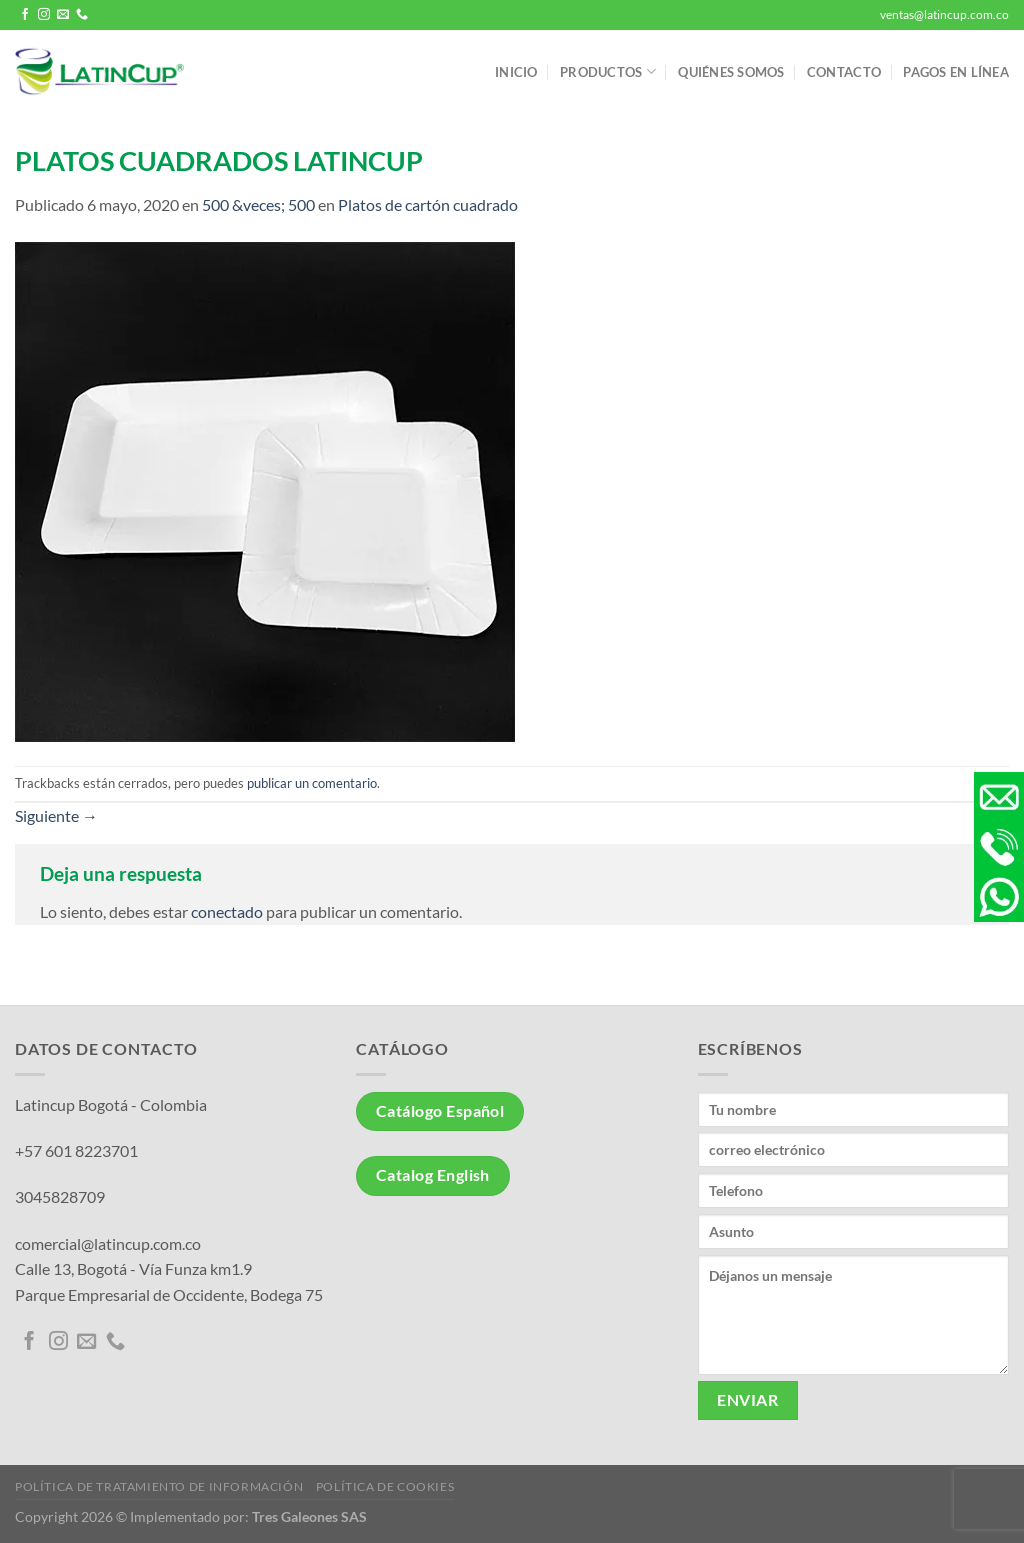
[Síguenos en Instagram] (44, 15)
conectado (227, 911)
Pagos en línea (956, 72)
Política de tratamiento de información (159, 1486)
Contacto (844, 72)
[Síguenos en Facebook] (25, 15)
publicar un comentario (312, 783)
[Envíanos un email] (63, 15)
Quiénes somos (731, 72)
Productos (608, 71)
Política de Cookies (385, 1486)
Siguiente (56, 815)
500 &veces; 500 (258, 204)
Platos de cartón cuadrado (428, 204)
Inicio (516, 72)
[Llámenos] (82, 15)
